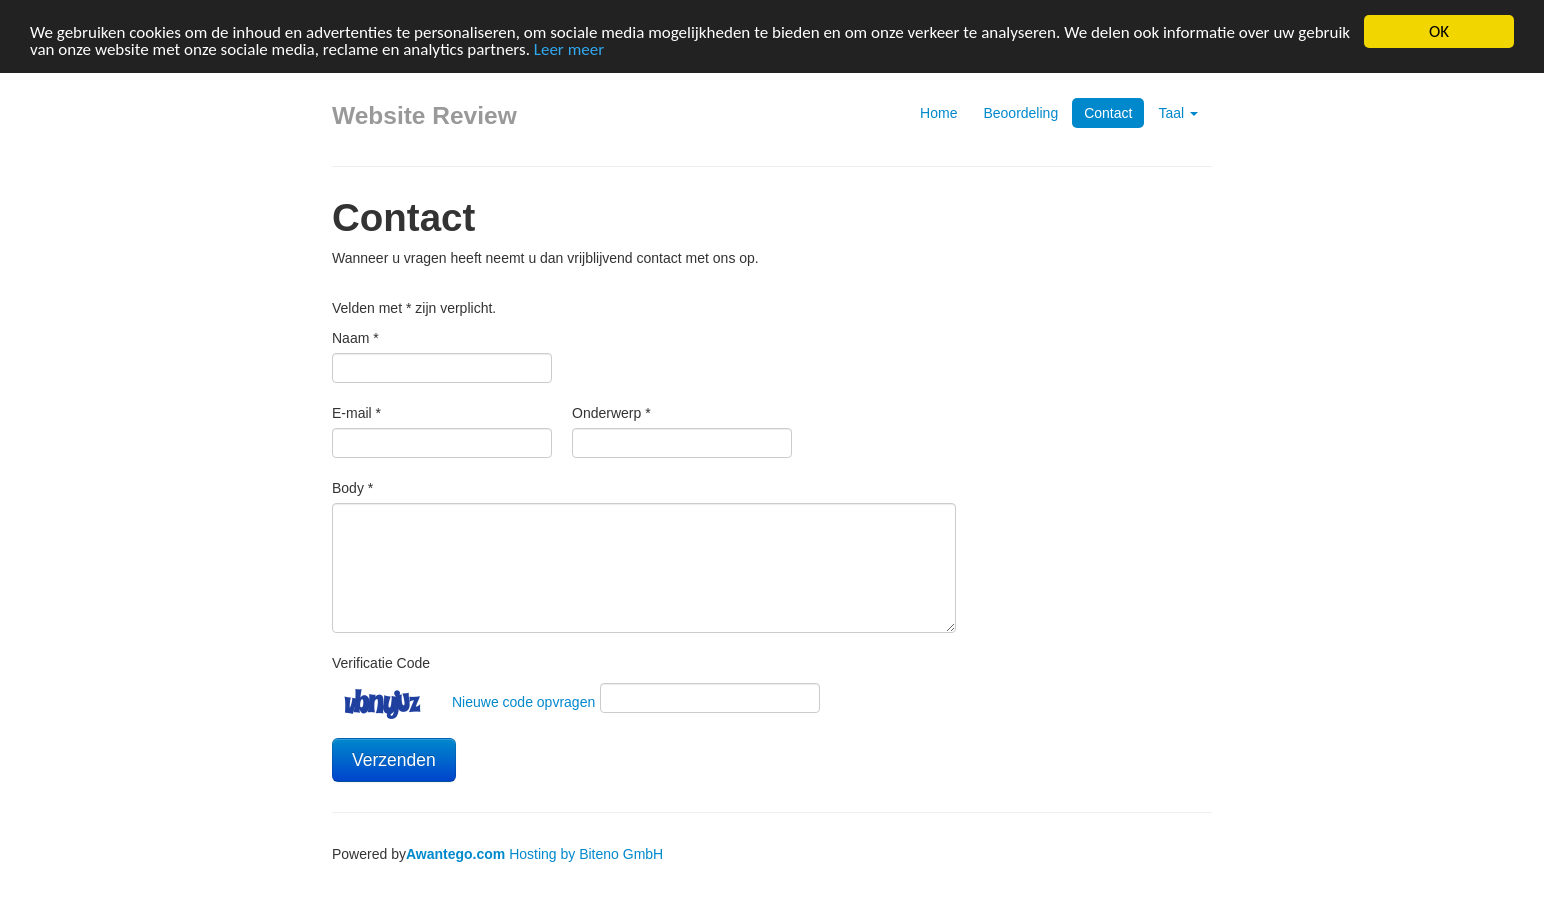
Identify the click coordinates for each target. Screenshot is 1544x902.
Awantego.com (455, 854)
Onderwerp (611, 413)
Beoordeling (1020, 113)
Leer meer (569, 48)
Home (938, 113)
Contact (1108, 113)
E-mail (356, 413)
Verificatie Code (381, 663)
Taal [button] (1178, 113)
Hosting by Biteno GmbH (586, 854)
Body (352, 488)
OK (1439, 31)
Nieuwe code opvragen (523, 702)
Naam (355, 338)
